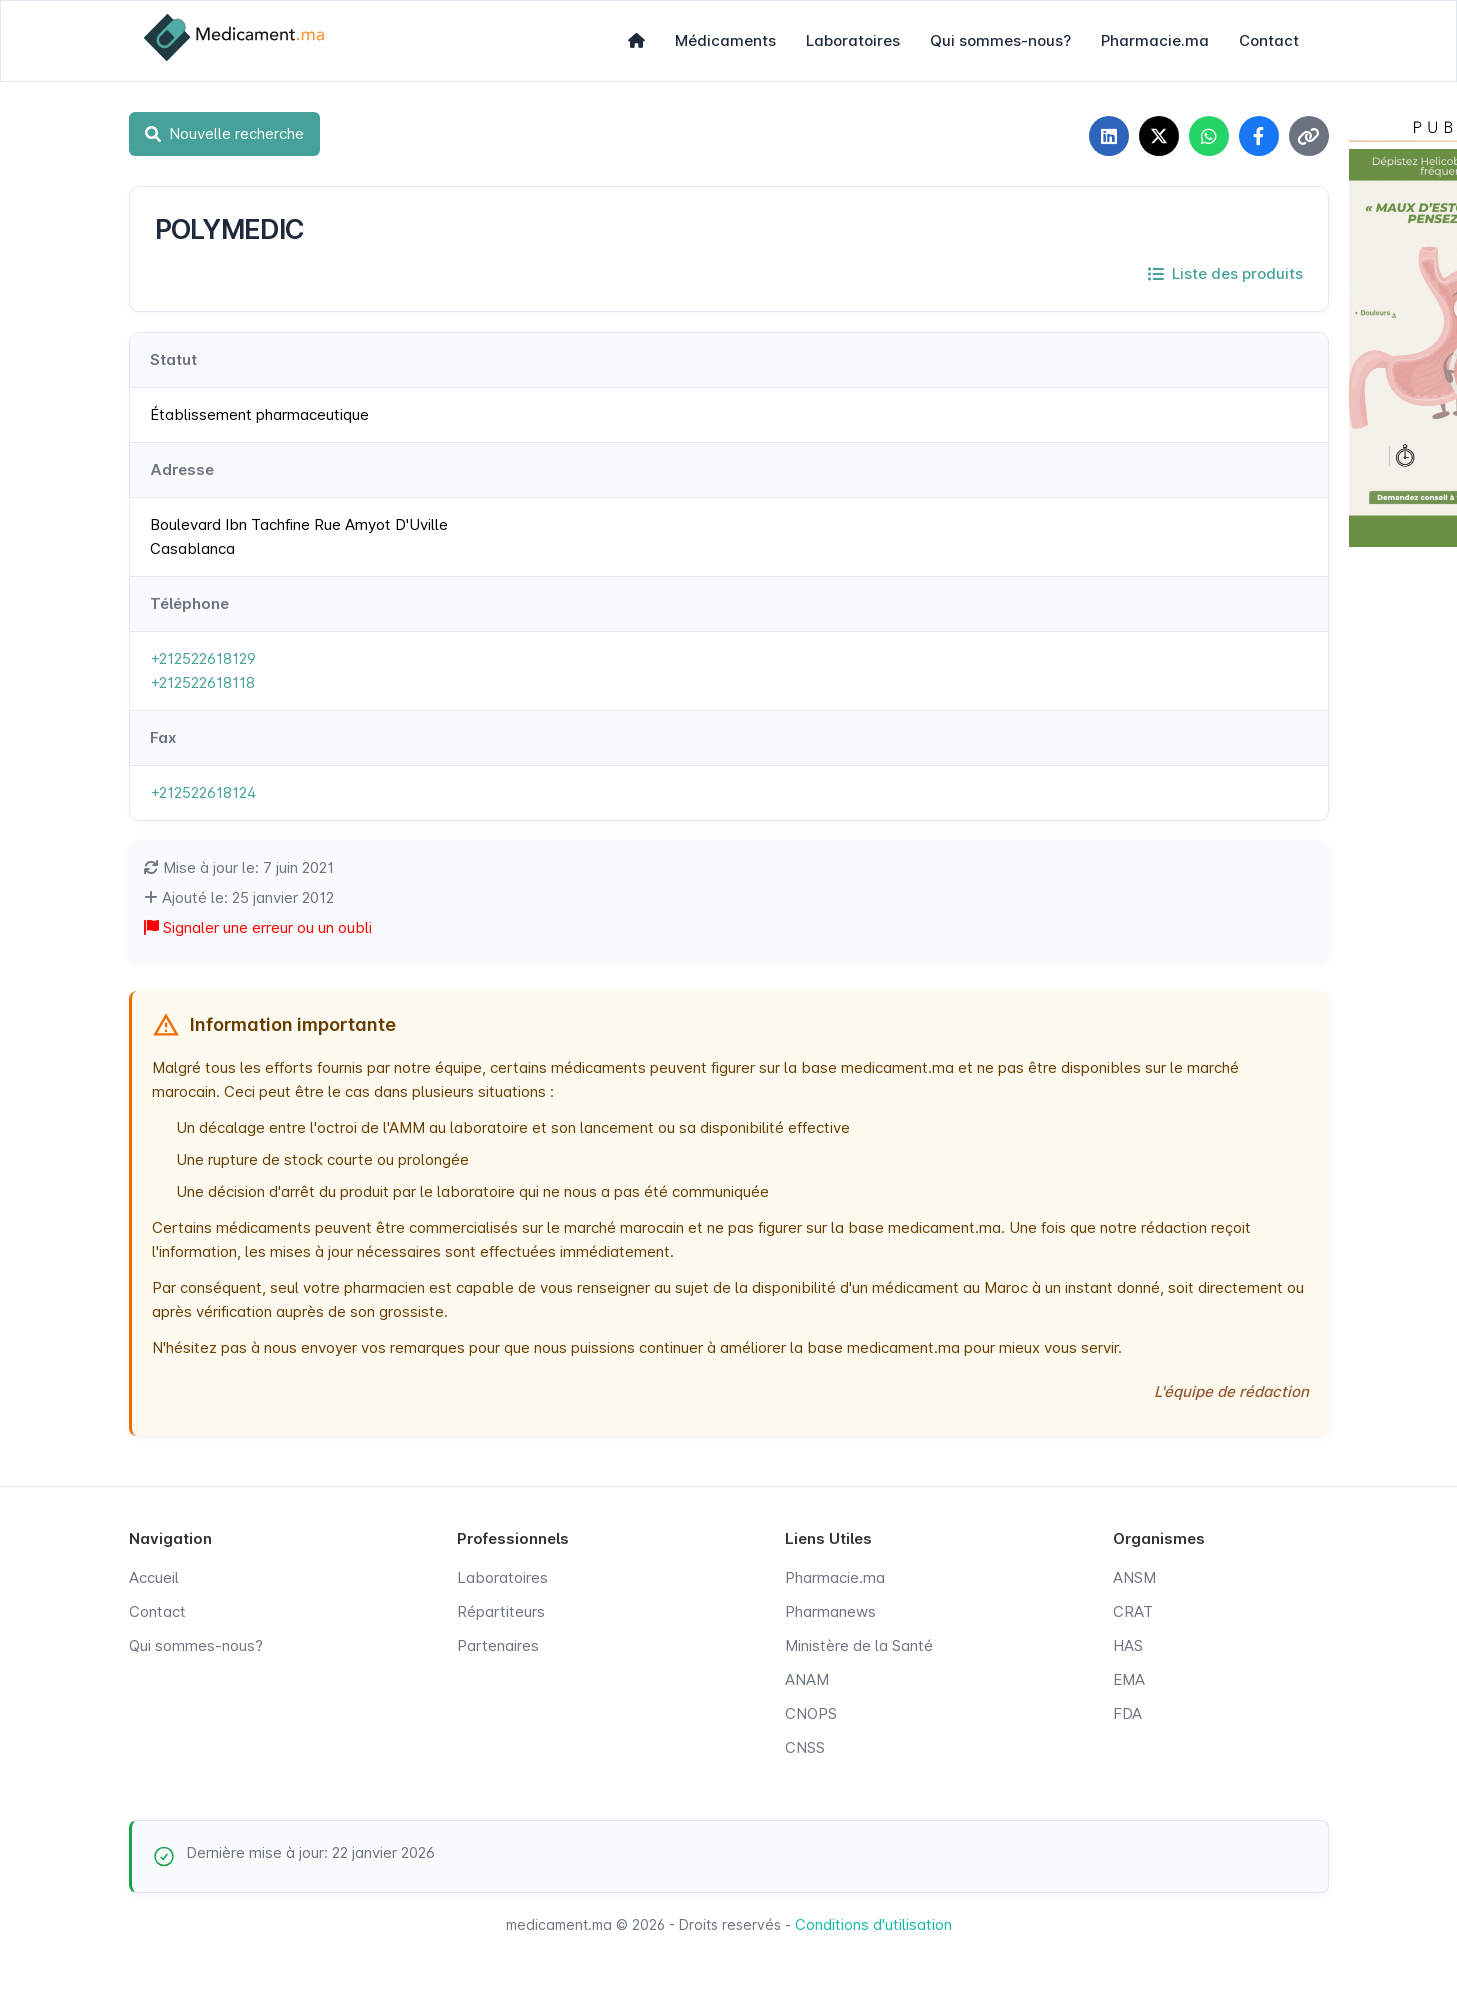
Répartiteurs (501, 1611)
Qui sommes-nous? (1000, 40)
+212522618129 (203, 658)
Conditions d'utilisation (873, 1924)
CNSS (805, 1747)
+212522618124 (203, 792)
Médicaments (725, 40)
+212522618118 (202, 682)
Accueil (154, 1577)
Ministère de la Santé (859, 1645)
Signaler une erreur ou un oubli (258, 927)
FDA (1127, 1713)
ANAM (807, 1679)
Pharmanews (830, 1611)
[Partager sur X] (1159, 136)
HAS (1128, 1645)
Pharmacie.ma (1155, 40)
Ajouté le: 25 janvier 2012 (239, 897)
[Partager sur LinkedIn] (1109, 136)
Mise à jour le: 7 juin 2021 (239, 867)
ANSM (1134, 1577)
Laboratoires (853, 40)
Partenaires (498, 1645)
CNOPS (811, 1713)
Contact (1269, 40)
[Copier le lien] (1309, 136)
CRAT (1133, 1611)
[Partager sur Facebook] (1259, 136)
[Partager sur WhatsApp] (1209, 136)
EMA (1129, 1679)
